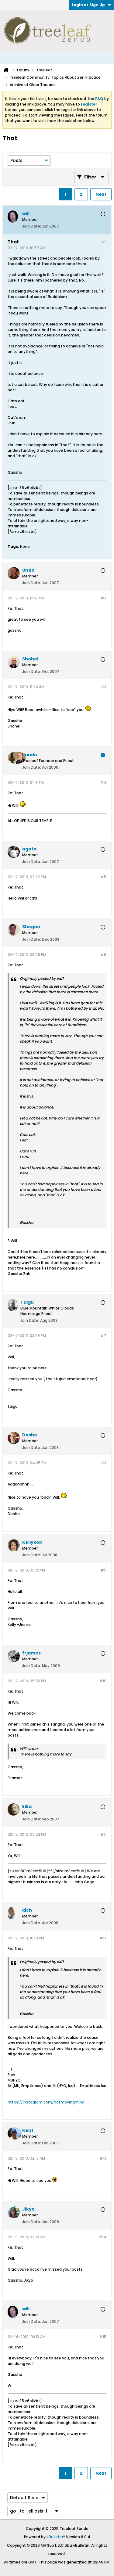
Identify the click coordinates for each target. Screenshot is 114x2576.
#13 (102, 2158)
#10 (102, 1680)
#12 (102, 1938)
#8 (103, 1462)
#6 (103, 954)
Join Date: (31, 226)
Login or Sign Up (91, 4)
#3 (103, 686)
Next (100, 194)
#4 (103, 782)
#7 (103, 1335)
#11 (103, 1834)
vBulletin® (56, 2536)
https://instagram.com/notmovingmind (46, 2102)
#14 (102, 2237)
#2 (103, 598)
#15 (102, 2336)
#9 (103, 1570)
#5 (103, 876)
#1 (104, 241)
